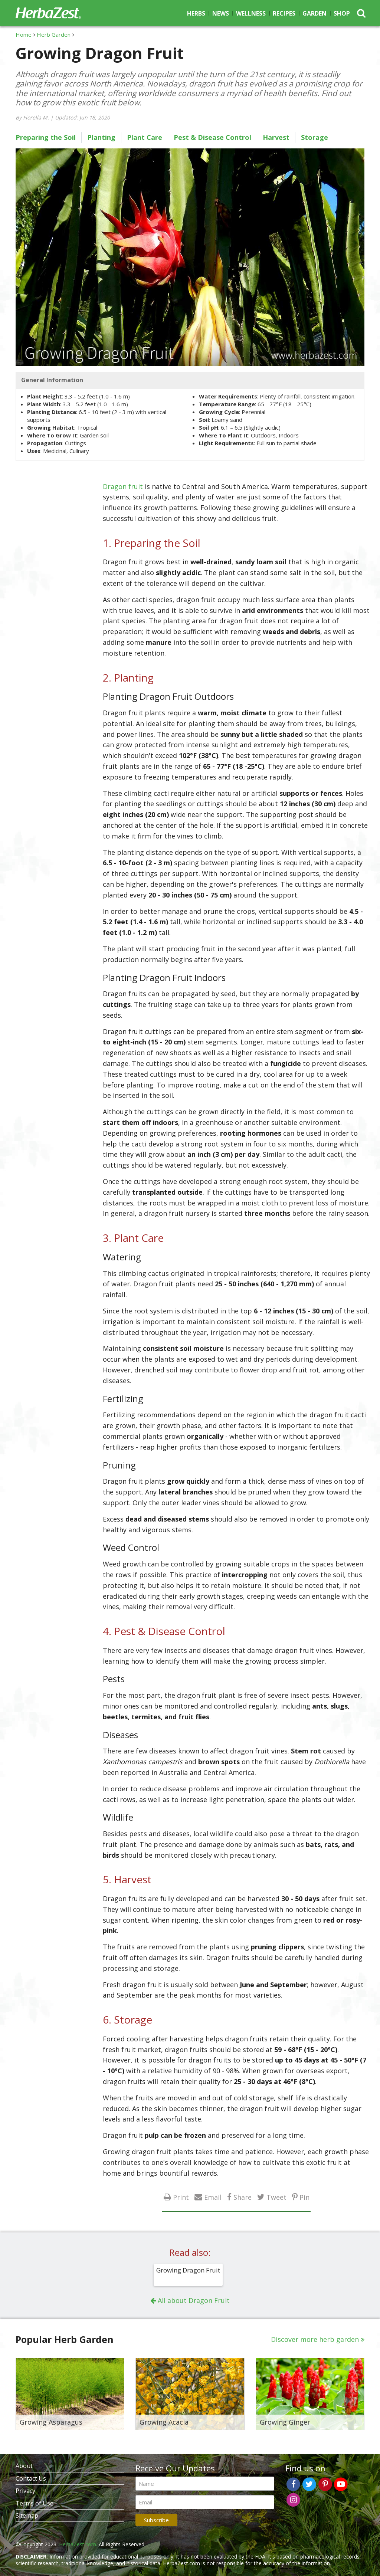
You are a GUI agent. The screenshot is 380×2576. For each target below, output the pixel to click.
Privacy (25, 2491)
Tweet (276, 2197)
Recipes (284, 13)
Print (181, 2197)
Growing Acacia (164, 2422)
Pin (304, 2197)
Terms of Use (34, 2503)
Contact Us (31, 2478)
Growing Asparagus (51, 2422)
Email (213, 2197)
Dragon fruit (123, 486)
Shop (342, 13)
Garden (314, 13)
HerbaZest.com (77, 2544)
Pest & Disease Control (212, 137)
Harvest (276, 137)
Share (242, 2197)
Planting (101, 137)
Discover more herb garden (315, 2339)
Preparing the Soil (46, 137)
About (24, 2466)
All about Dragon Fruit (194, 2300)
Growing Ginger (285, 2422)
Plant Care (144, 137)
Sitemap (27, 2515)
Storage (314, 137)
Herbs (196, 13)
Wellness (251, 13)
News (220, 13)
